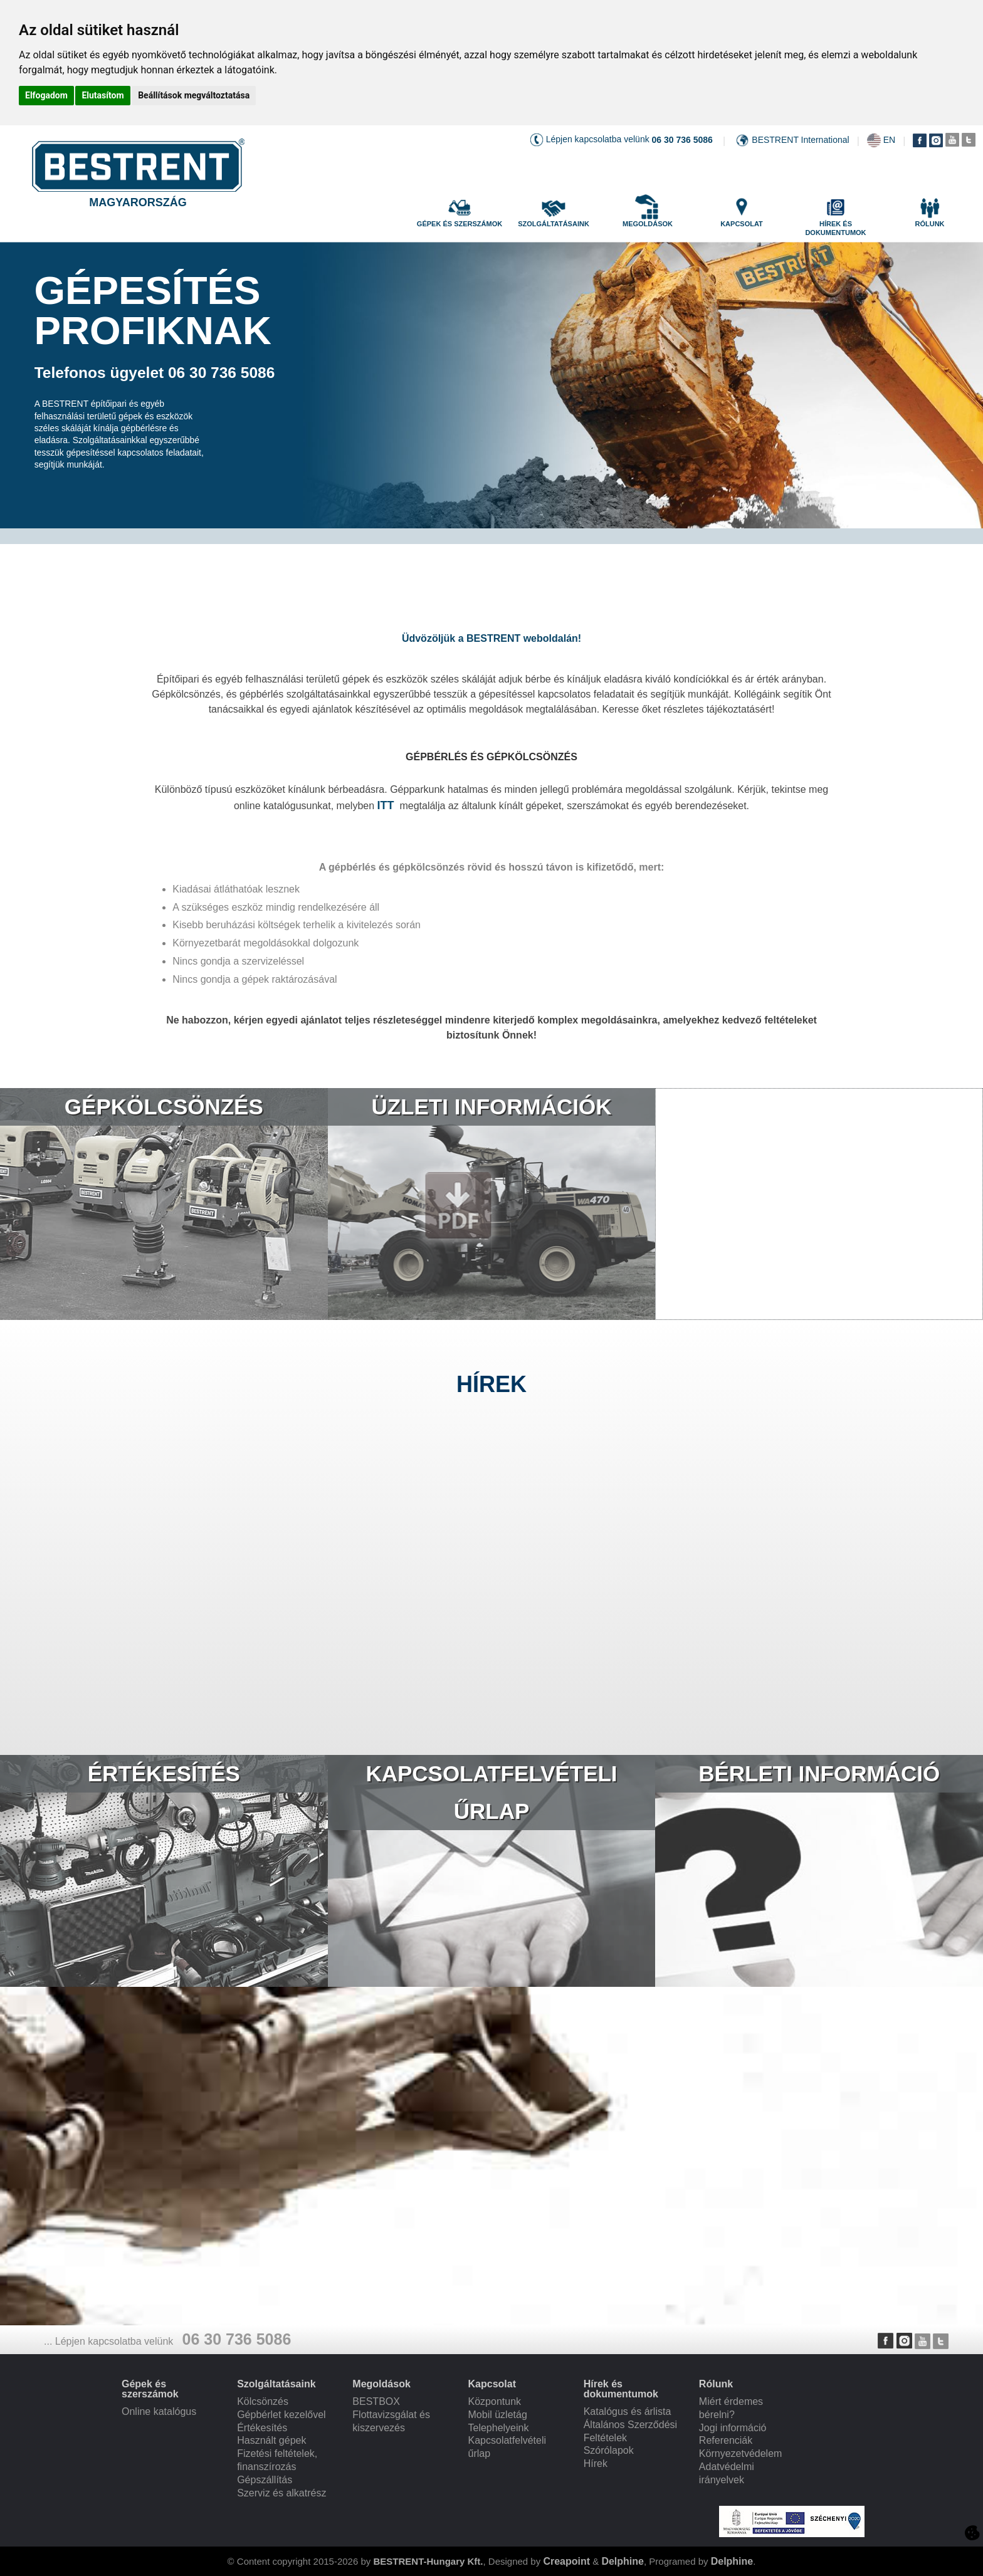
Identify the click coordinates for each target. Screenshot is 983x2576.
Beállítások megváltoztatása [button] (194, 95)
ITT (385, 805)
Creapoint (566, 2561)
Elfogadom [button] (46, 95)
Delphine (622, 2561)
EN (889, 140)
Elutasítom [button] (102, 95)
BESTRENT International (800, 140)
